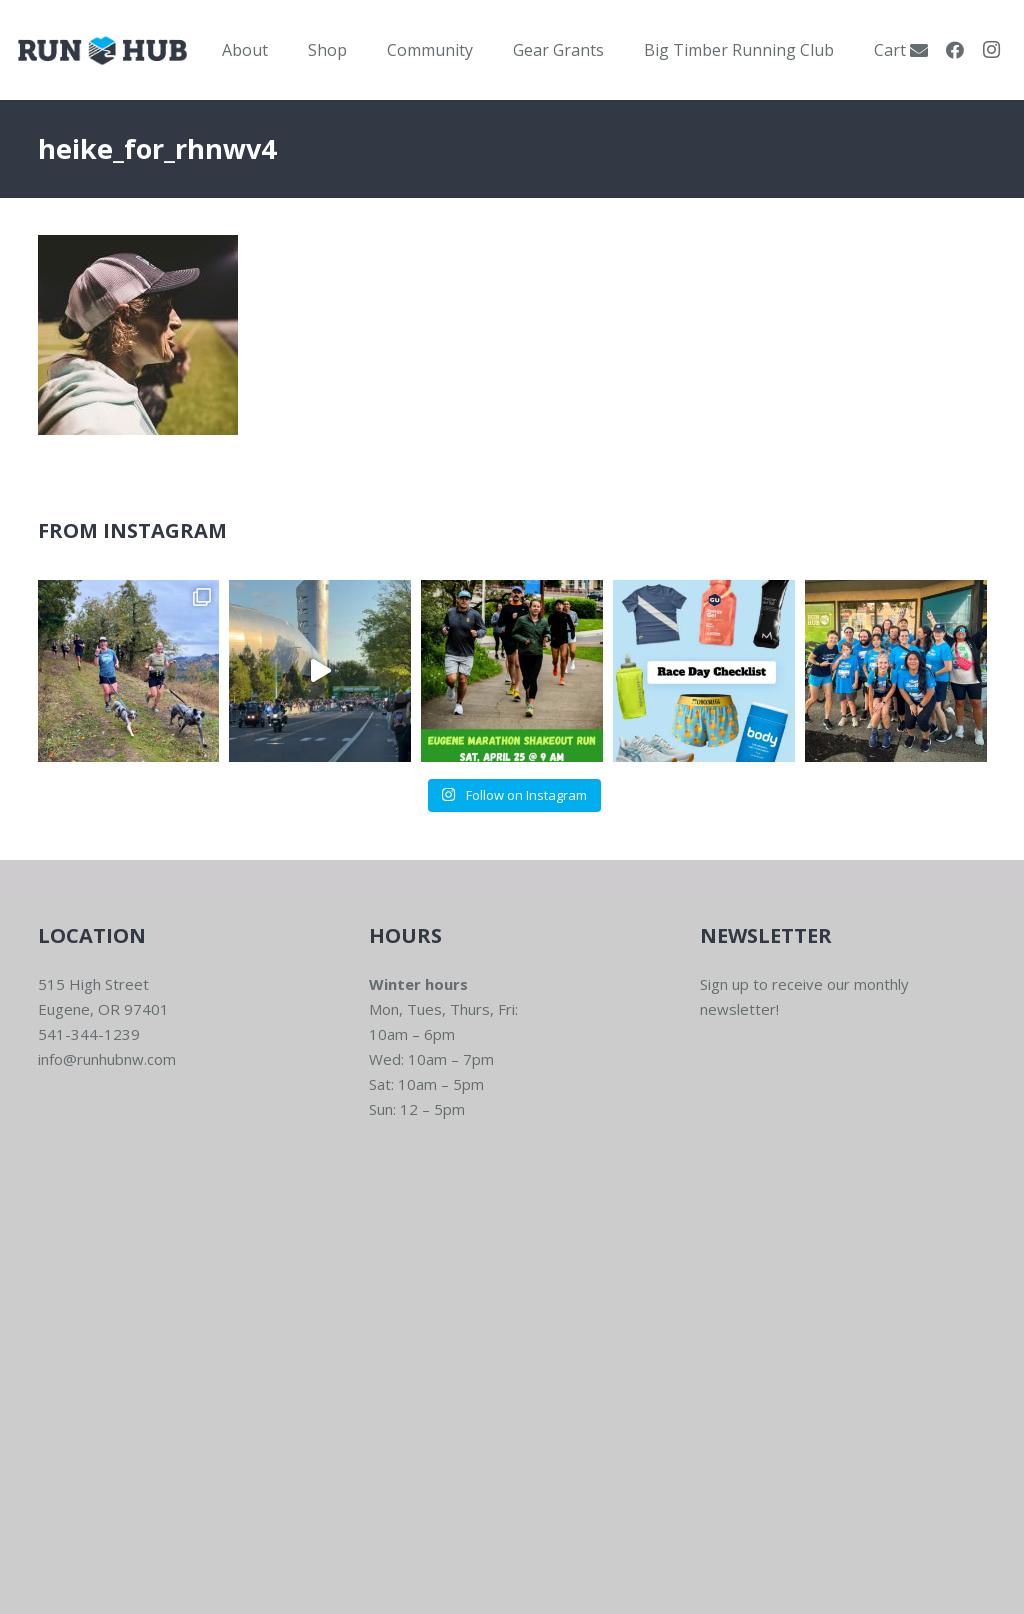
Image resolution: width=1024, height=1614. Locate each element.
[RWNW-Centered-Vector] (102, 50)
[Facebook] (955, 50)
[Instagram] (991, 50)
